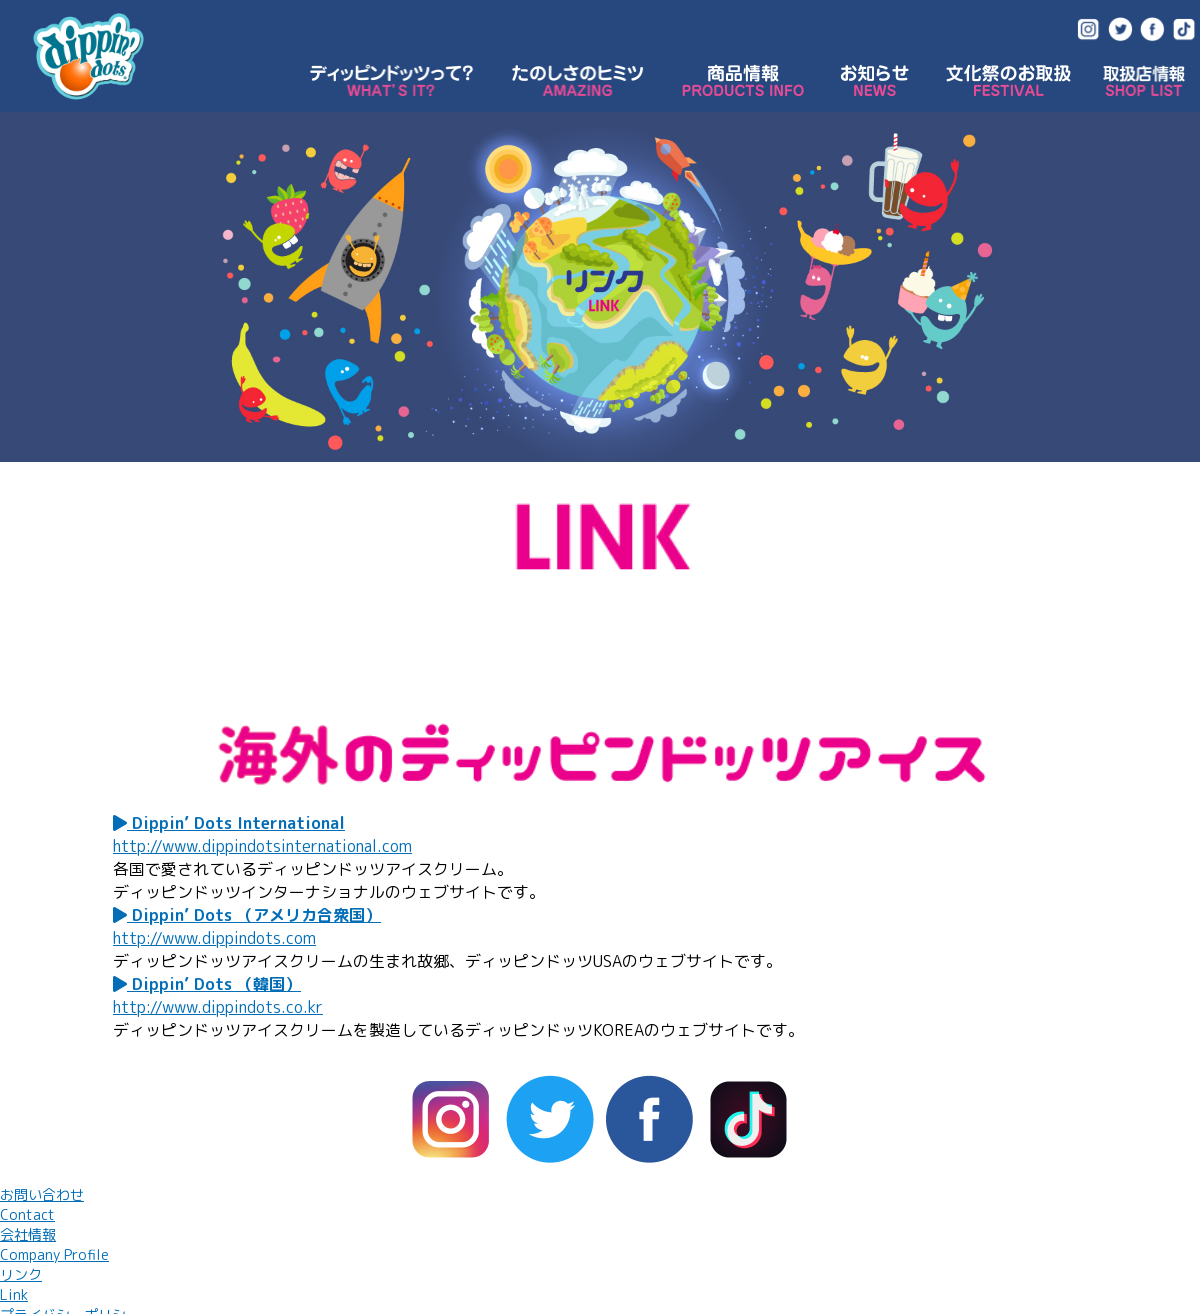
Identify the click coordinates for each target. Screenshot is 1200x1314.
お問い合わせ (42, 1204)
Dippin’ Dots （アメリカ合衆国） (247, 915)
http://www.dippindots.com (214, 938)
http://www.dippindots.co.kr (218, 1007)
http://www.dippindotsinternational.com (262, 846)
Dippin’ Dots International (229, 823)
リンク (21, 1284)
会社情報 (54, 1244)
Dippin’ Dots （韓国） (207, 984)
